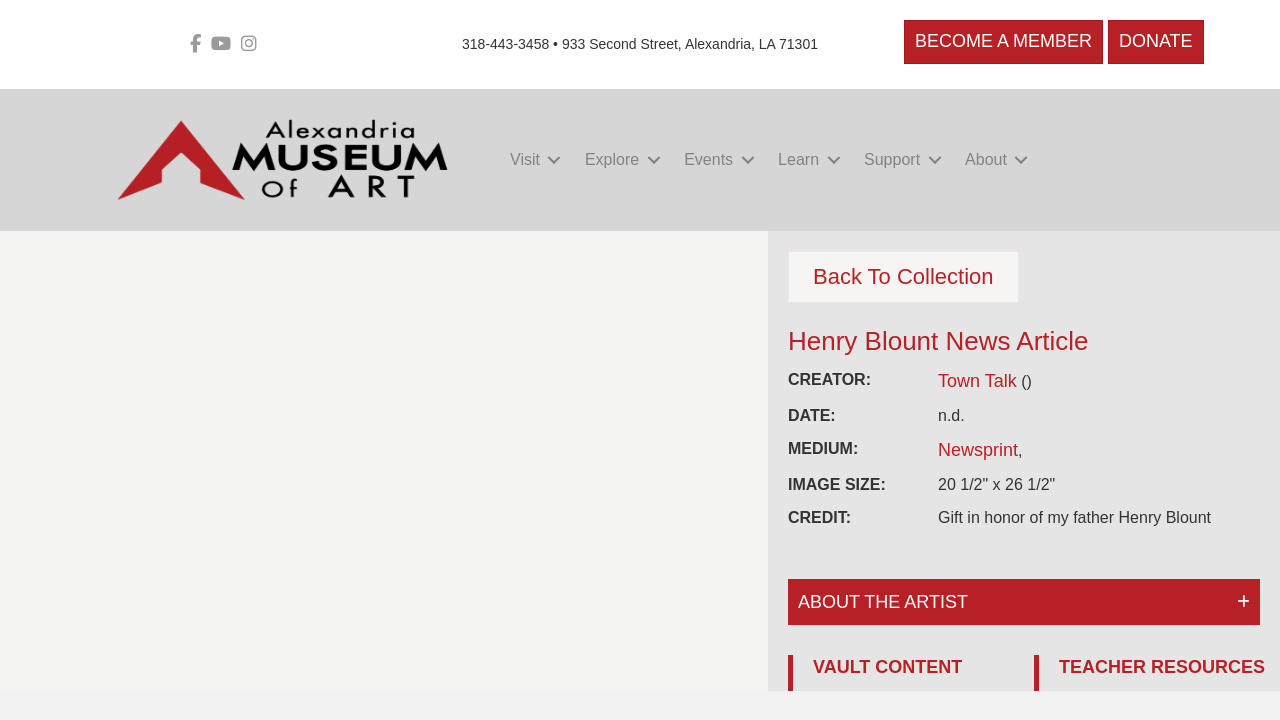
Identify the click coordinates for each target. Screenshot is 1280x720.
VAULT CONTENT (887, 667)
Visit (525, 159)
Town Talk (977, 381)
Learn (798, 159)
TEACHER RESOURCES (1162, 667)
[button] (554, 159)
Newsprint (978, 450)
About (986, 159)
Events (708, 159)
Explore (612, 159)
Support (892, 159)
